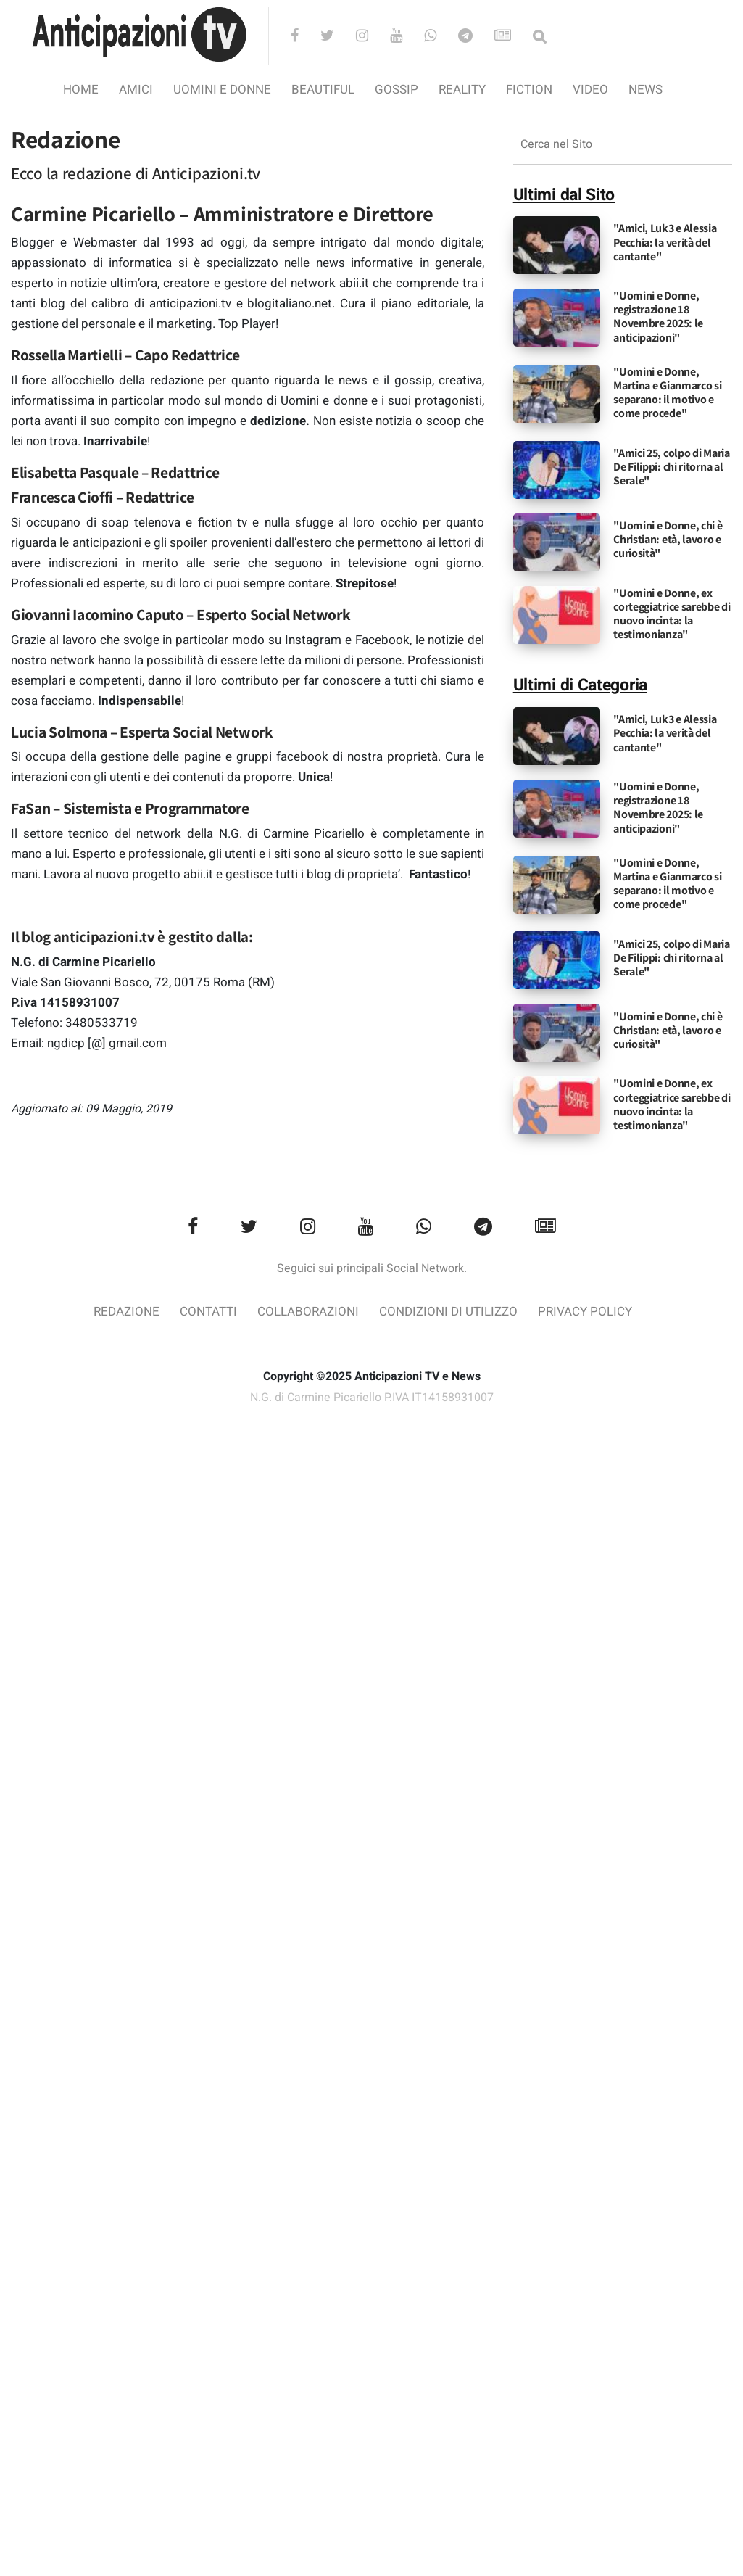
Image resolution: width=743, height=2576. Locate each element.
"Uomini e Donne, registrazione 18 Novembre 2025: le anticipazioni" (658, 316)
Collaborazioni (308, 1312)
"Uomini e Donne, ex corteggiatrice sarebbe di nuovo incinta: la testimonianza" (672, 614)
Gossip (396, 89)
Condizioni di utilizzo (448, 1312)
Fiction (529, 89)
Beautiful (322, 89)
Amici (136, 89)
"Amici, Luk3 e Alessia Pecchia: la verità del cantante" (664, 241)
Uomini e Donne (222, 89)
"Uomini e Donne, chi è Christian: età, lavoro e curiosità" (667, 539)
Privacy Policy (585, 1312)
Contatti (208, 1312)
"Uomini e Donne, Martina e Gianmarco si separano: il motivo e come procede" (667, 392)
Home (81, 89)
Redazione (126, 1312)
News (645, 89)
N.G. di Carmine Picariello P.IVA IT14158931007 (372, 1397)
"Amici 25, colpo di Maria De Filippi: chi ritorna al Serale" (671, 466)
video (590, 89)
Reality (462, 89)
